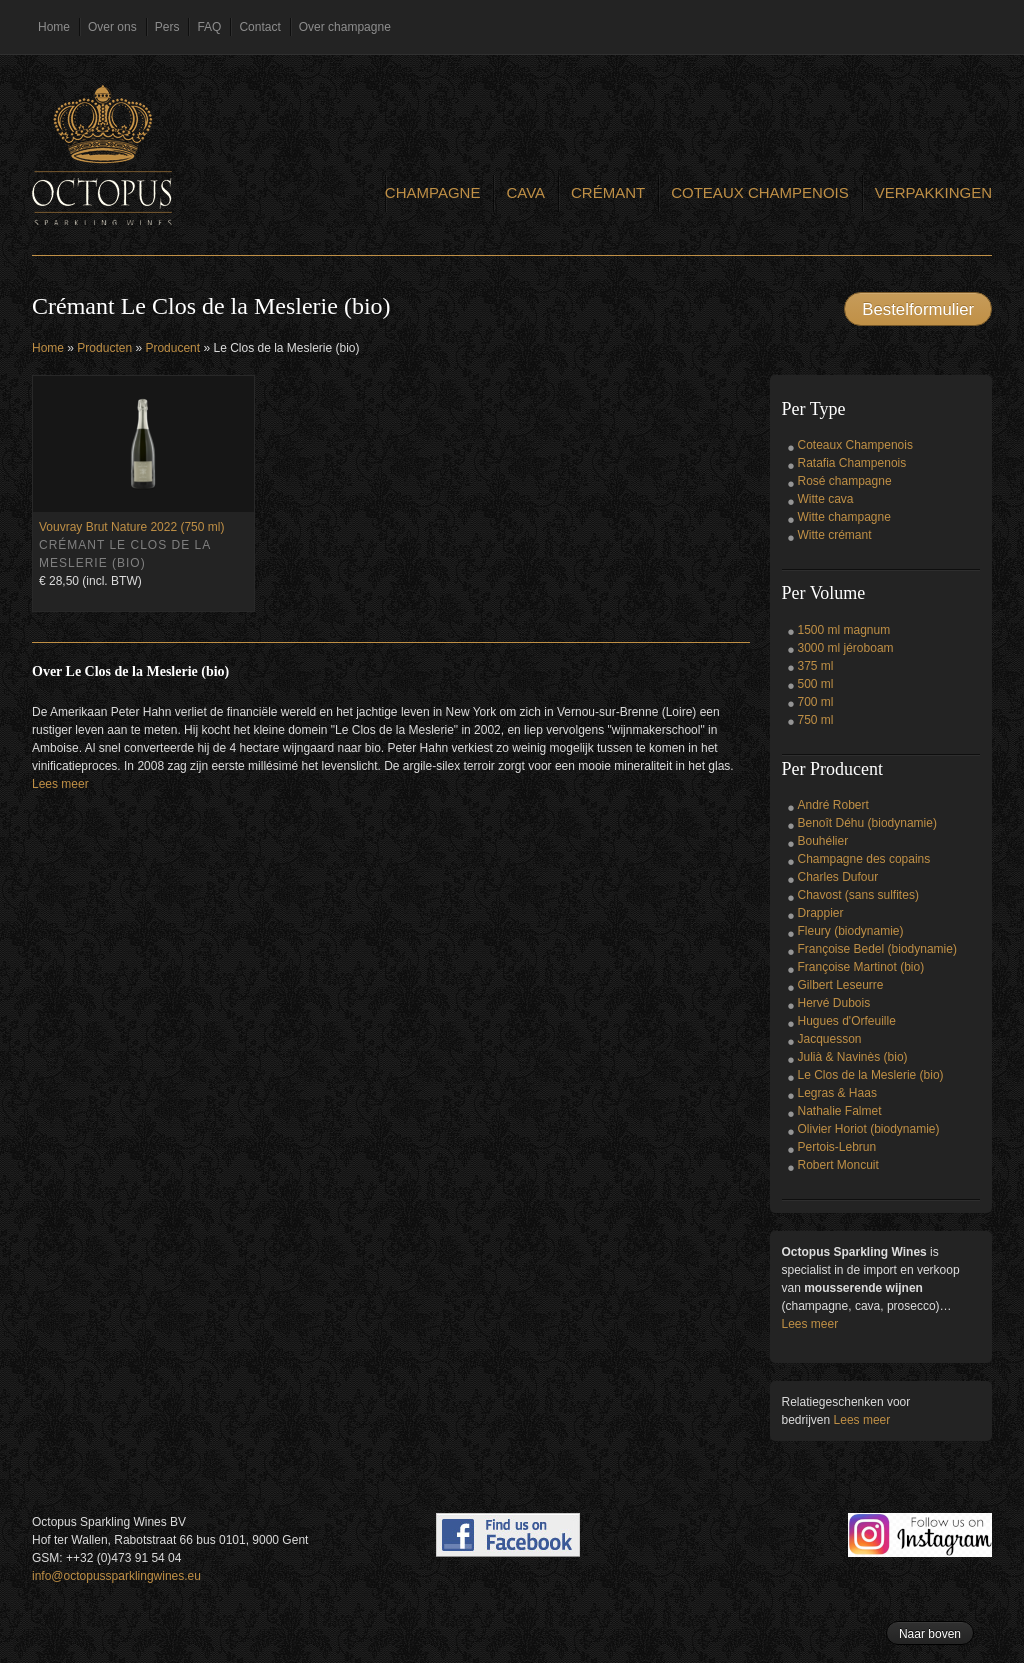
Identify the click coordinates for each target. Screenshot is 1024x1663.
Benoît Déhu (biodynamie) (867, 823)
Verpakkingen (933, 192)
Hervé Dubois (834, 1003)
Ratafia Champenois (852, 463)
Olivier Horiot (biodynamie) (869, 1129)
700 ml (816, 702)
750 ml (816, 720)
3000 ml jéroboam (846, 648)
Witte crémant (835, 535)
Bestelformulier (918, 309)
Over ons (112, 27)
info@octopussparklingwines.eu (116, 1576)
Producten (104, 348)
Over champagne (345, 27)
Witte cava (826, 499)
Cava (525, 192)
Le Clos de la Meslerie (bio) (871, 1075)
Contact (259, 27)
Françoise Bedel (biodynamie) (877, 949)
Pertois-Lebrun (837, 1147)
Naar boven (930, 1634)
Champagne (433, 192)
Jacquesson (830, 1039)
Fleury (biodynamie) (851, 931)
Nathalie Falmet (840, 1111)
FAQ (209, 27)
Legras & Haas (837, 1093)
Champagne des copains (864, 859)
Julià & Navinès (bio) (853, 1057)
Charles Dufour (838, 877)
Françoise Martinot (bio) (861, 967)
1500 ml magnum (844, 630)
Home (54, 27)
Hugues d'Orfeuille (847, 1021)
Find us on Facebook (508, 1535)
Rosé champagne (845, 481)
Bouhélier (823, 841)
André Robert (833, 805)
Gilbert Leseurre (841, 985)
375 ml (816, 666)
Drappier (821, 913)
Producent (172, 348)
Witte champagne (844, 517)
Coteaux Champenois (760, 192)
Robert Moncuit (838, 1165)
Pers (167, 27)
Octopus (102, 155)
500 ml (816, 684)
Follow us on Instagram (920, 1535)
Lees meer (60, 784)
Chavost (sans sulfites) (858, 895)
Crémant (608, 192)
